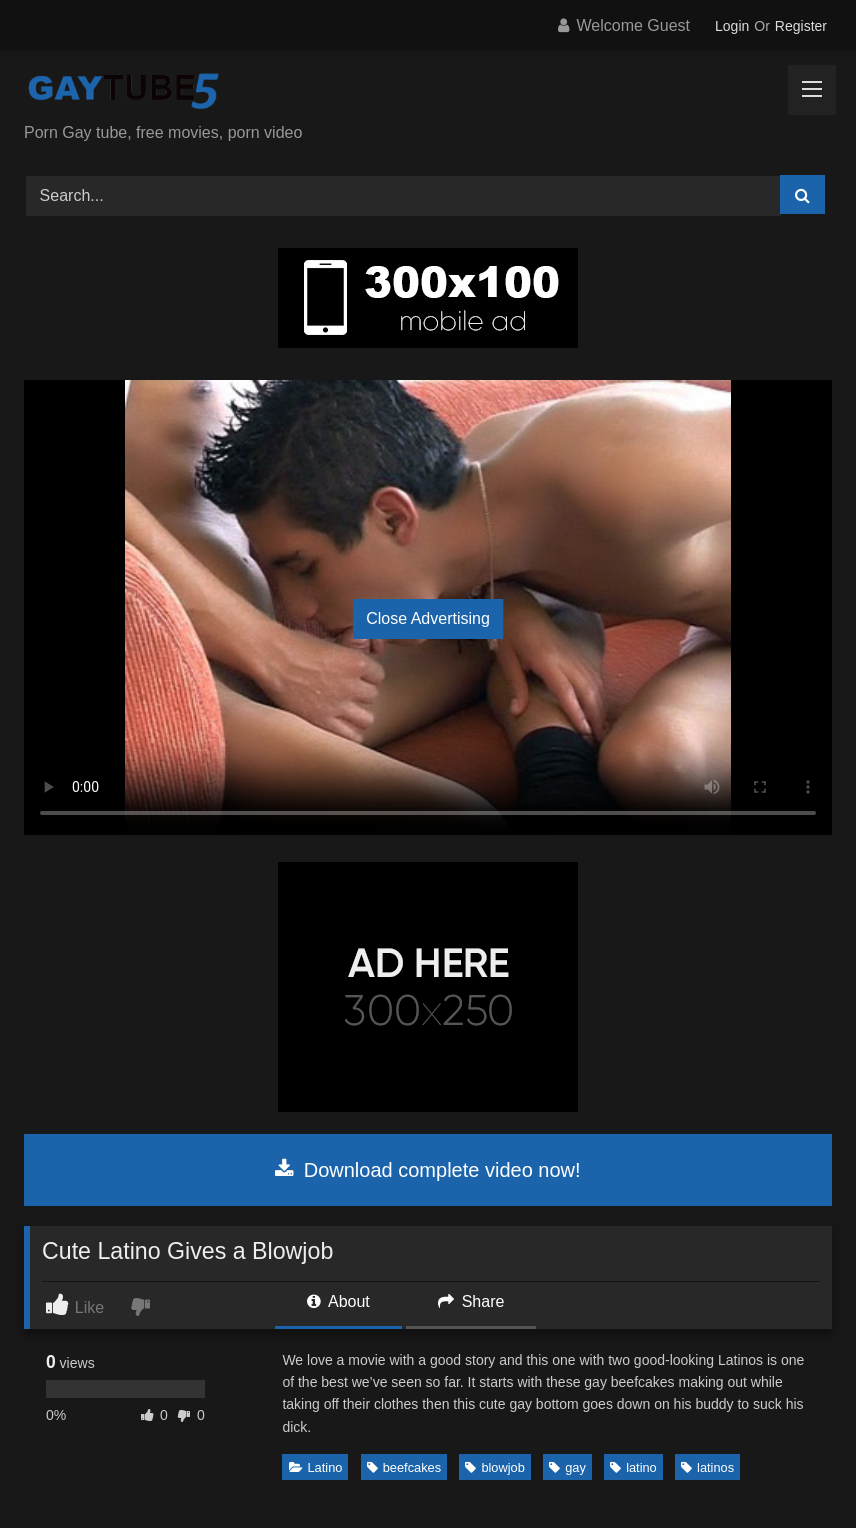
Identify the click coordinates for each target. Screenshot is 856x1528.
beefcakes (404, 1467)
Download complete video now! (427, 1170)
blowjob (494, 1467)
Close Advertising (428, 618)
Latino (316, 1467)
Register (801, 26)
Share (471, 1301)
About (338, 1301)
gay (567, 1467)
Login (732, 26)
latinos (707, 1467)
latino (633, 1467)
